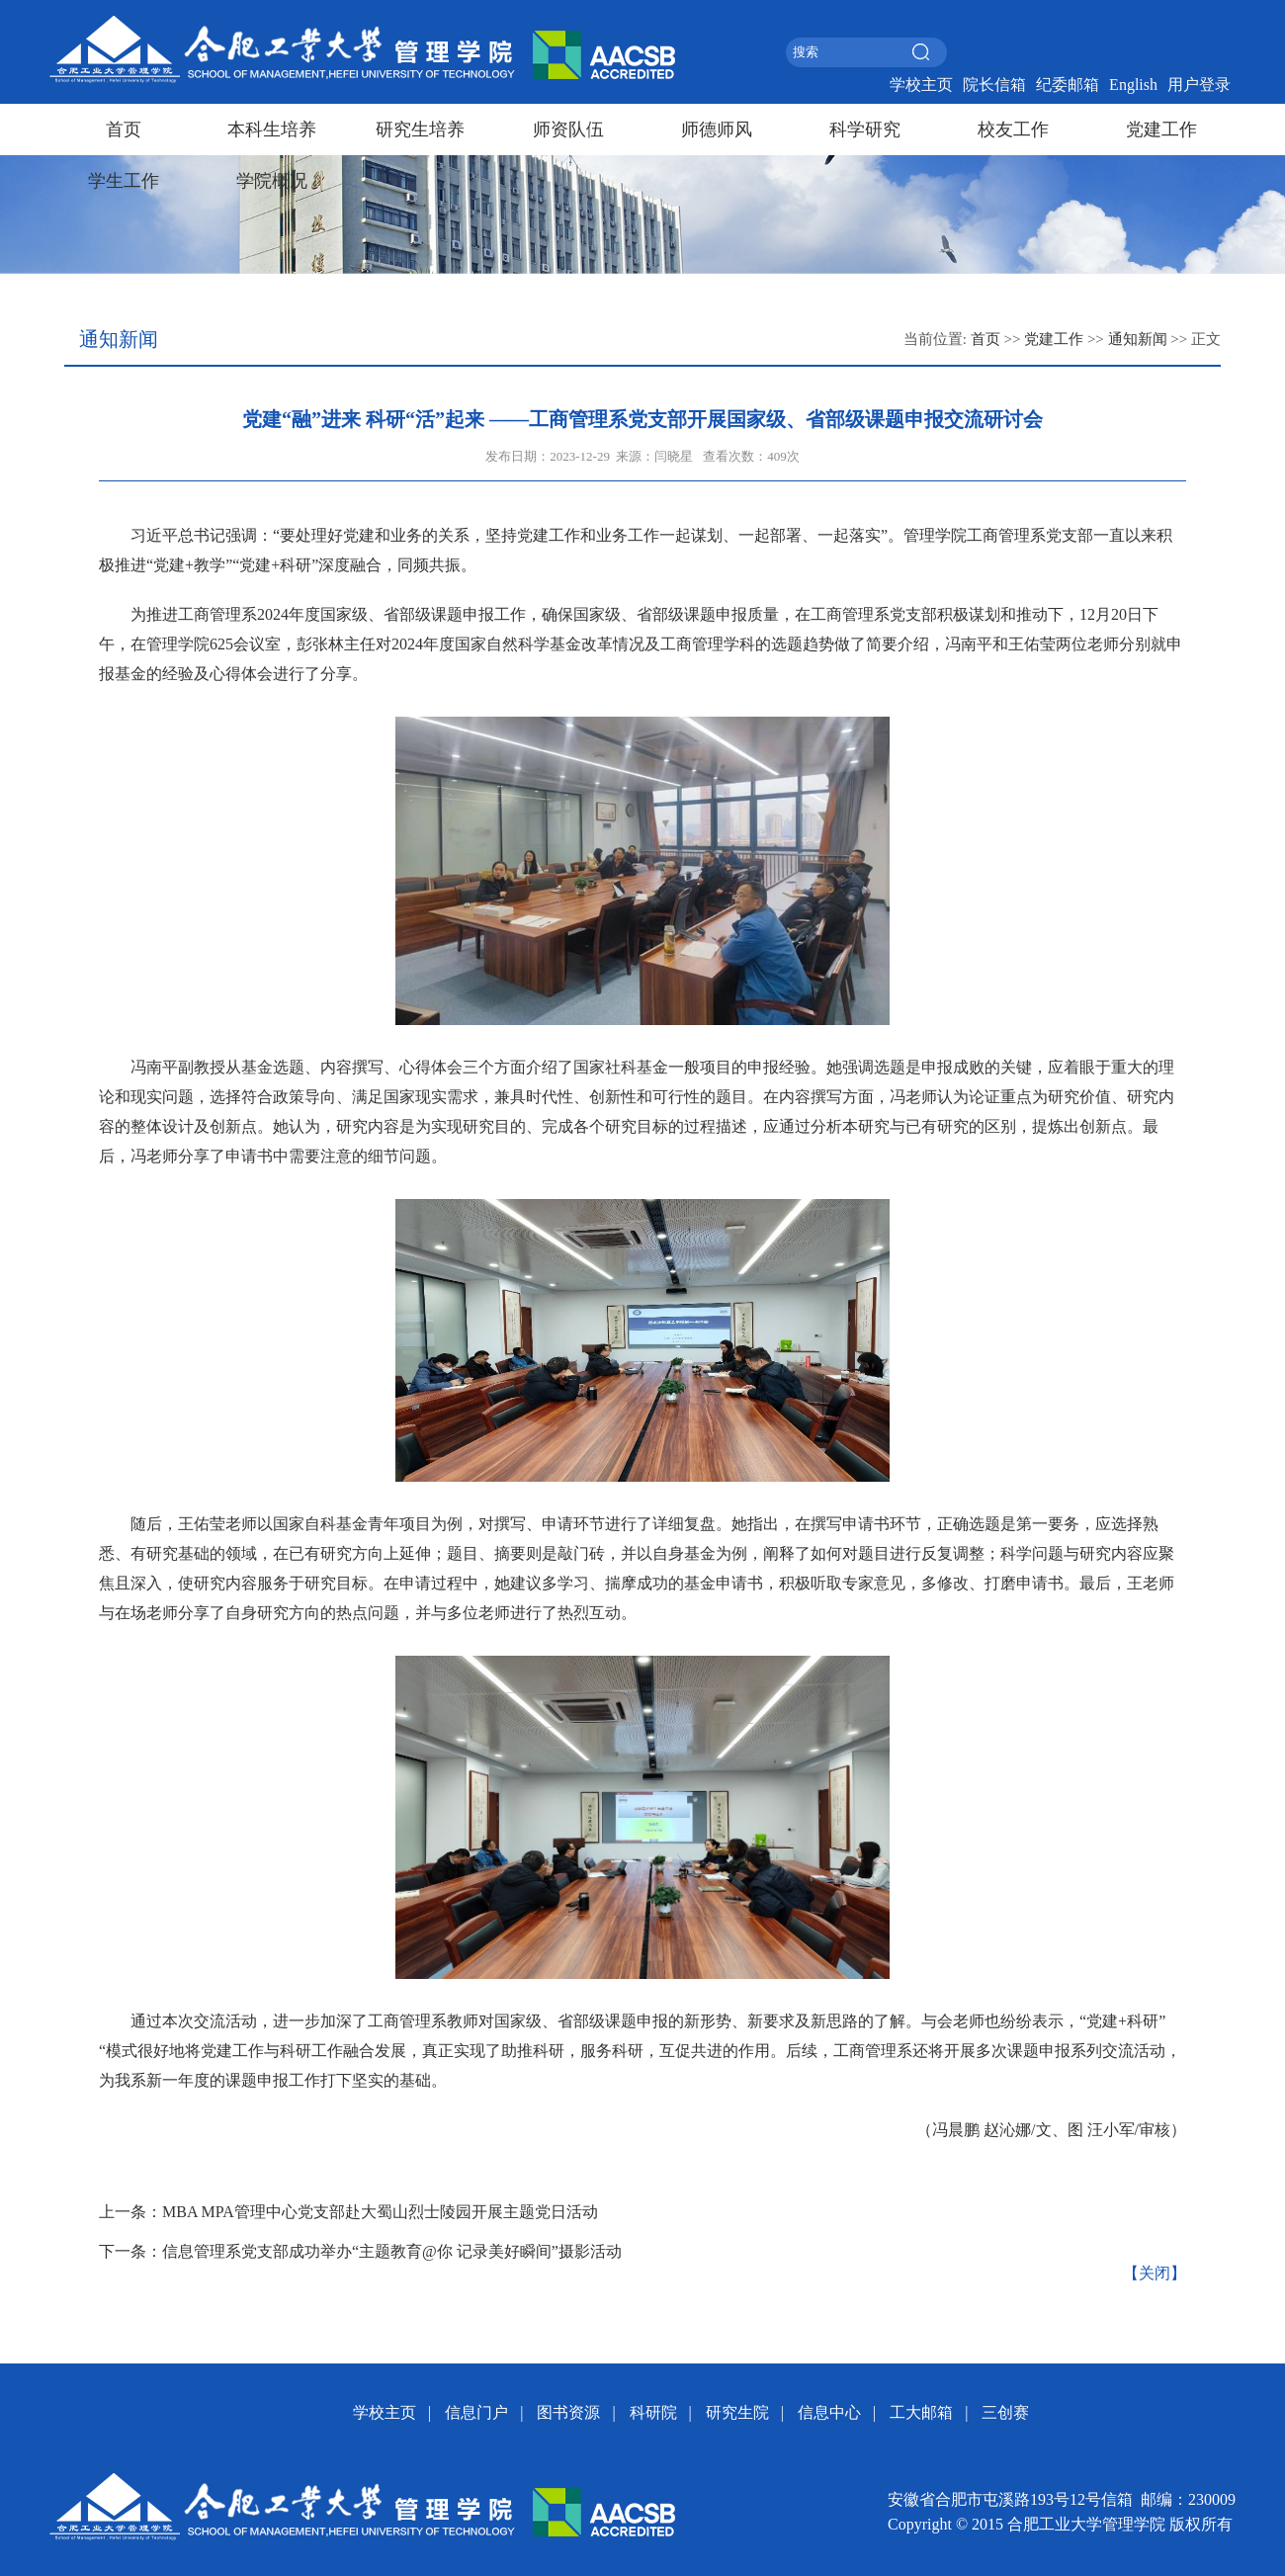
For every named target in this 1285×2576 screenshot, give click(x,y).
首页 (123, 129)
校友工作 (1013, 129)
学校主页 (921, 84)
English (1133, 84)
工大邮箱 (921, 2412)
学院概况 (271, 181)
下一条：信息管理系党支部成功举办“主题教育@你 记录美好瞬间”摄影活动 (360, 2251)
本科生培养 (271, 129)
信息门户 (476, 2412)
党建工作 (1161, 129)
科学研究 (864, 129)
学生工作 (123, 181)
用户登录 (1199, 84)
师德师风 (716, 129)
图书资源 (568, 2412)
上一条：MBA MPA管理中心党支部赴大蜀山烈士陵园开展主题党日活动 (348, 2211)
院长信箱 (994, 84)
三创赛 (1005, 2412)
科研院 (653, 2412)
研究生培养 (420, 129)
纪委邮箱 (1067, 84)
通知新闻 (1137, 339)
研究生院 (737, 2412)
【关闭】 (1154, 2273)
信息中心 (829, 2412)
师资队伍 (568, 129)
